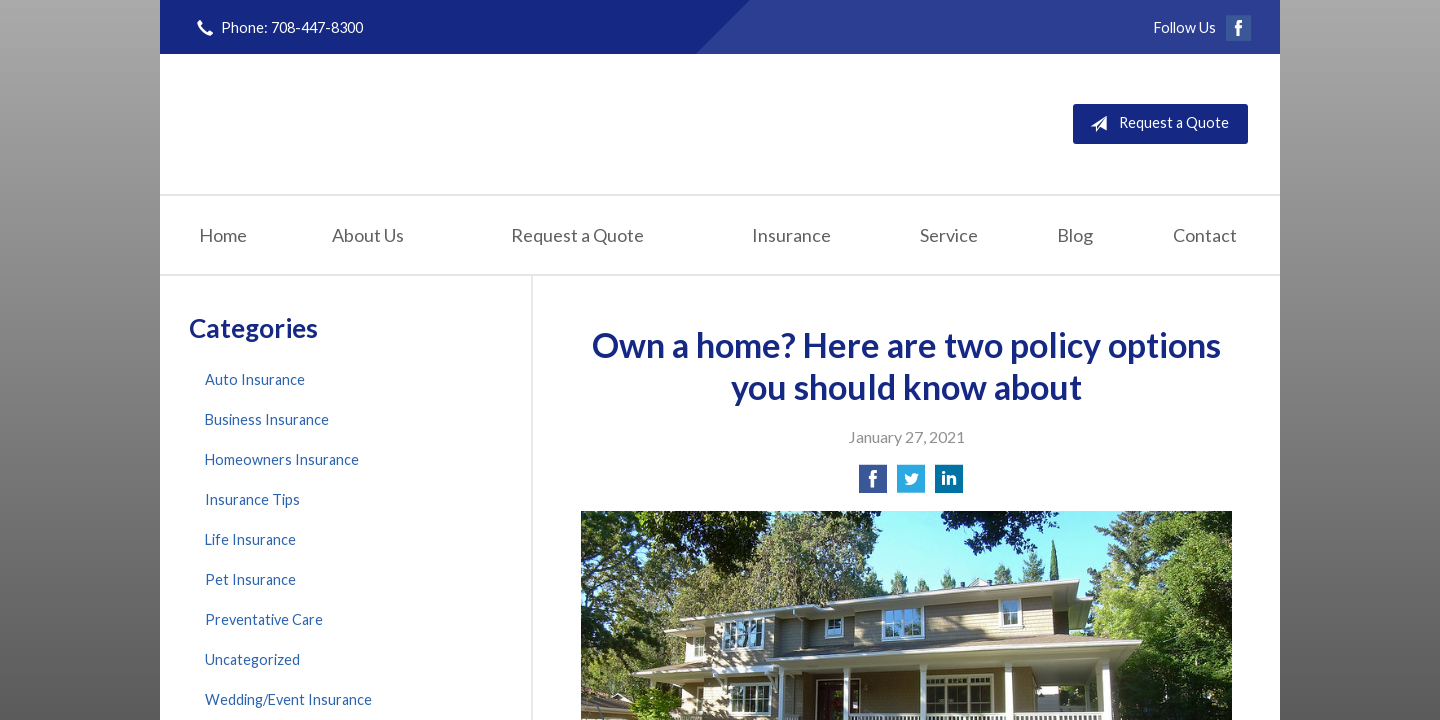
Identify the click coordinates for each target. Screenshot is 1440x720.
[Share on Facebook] (873, 484)
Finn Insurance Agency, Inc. (417, 123)
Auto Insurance (255, 379)
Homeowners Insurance (282, 459)
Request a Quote (1155, 124)
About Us (368, 235)
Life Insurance (250, 539)
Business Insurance (267, 419)
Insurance (791, 235)
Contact (1205, 235)
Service (949, 235)
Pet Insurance (250, 579)
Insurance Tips (252, 499)
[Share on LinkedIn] (949, 484)
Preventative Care (264, 619)
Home (223, 235)
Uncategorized (252, 659)
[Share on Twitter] (911, 484)
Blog (1075, 235)
